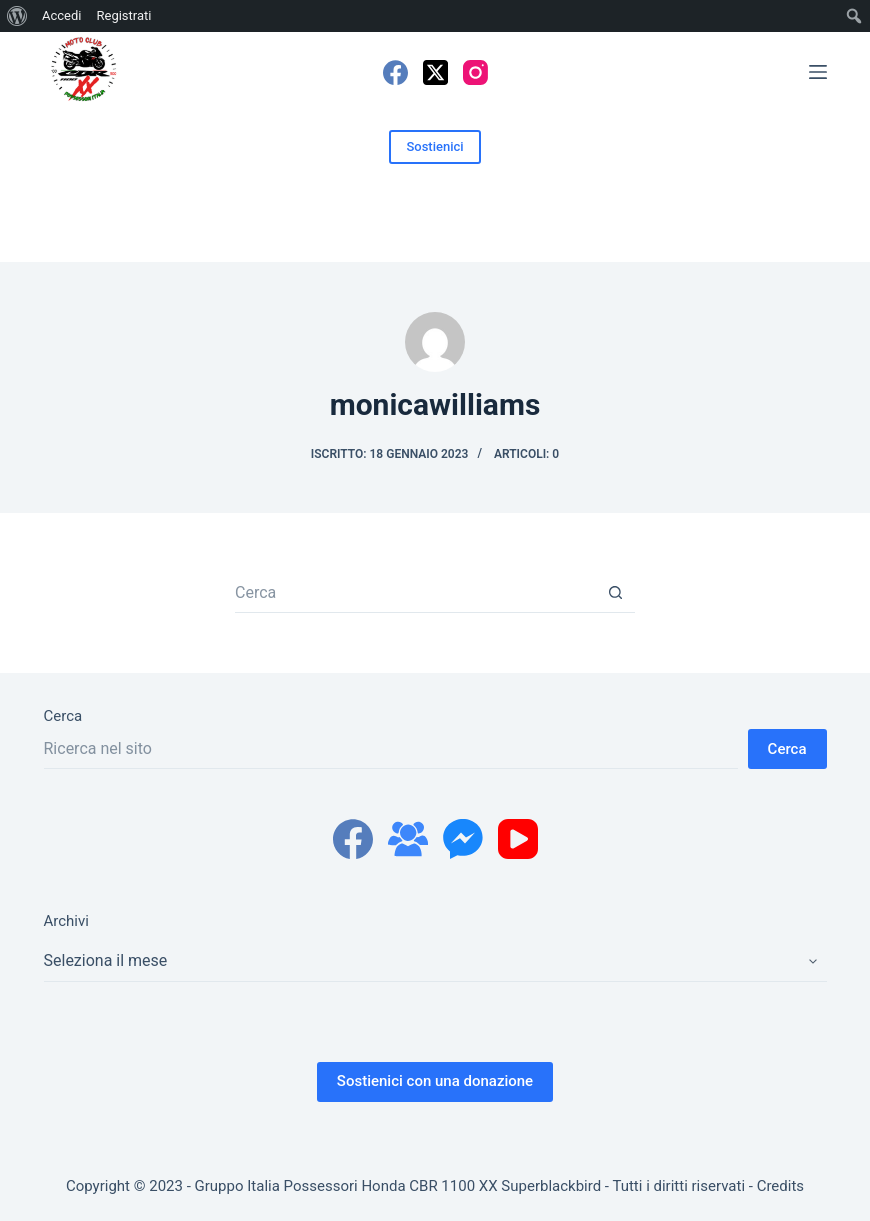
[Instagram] (475, 72)
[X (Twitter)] (435, 72)
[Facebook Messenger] (463, 839)
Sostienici (434, 146)
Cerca (63, 716)
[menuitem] (17, 16)
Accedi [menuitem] (61, 15)
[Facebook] (395, 72)
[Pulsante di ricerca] (615, 593)
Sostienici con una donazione (435, 1081)
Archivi (66, 921)
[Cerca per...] (415, 593)
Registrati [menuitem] (123, 15)
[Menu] (818, 72)
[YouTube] (518, 839)
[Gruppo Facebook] (408, 839)
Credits (780, 1186)
